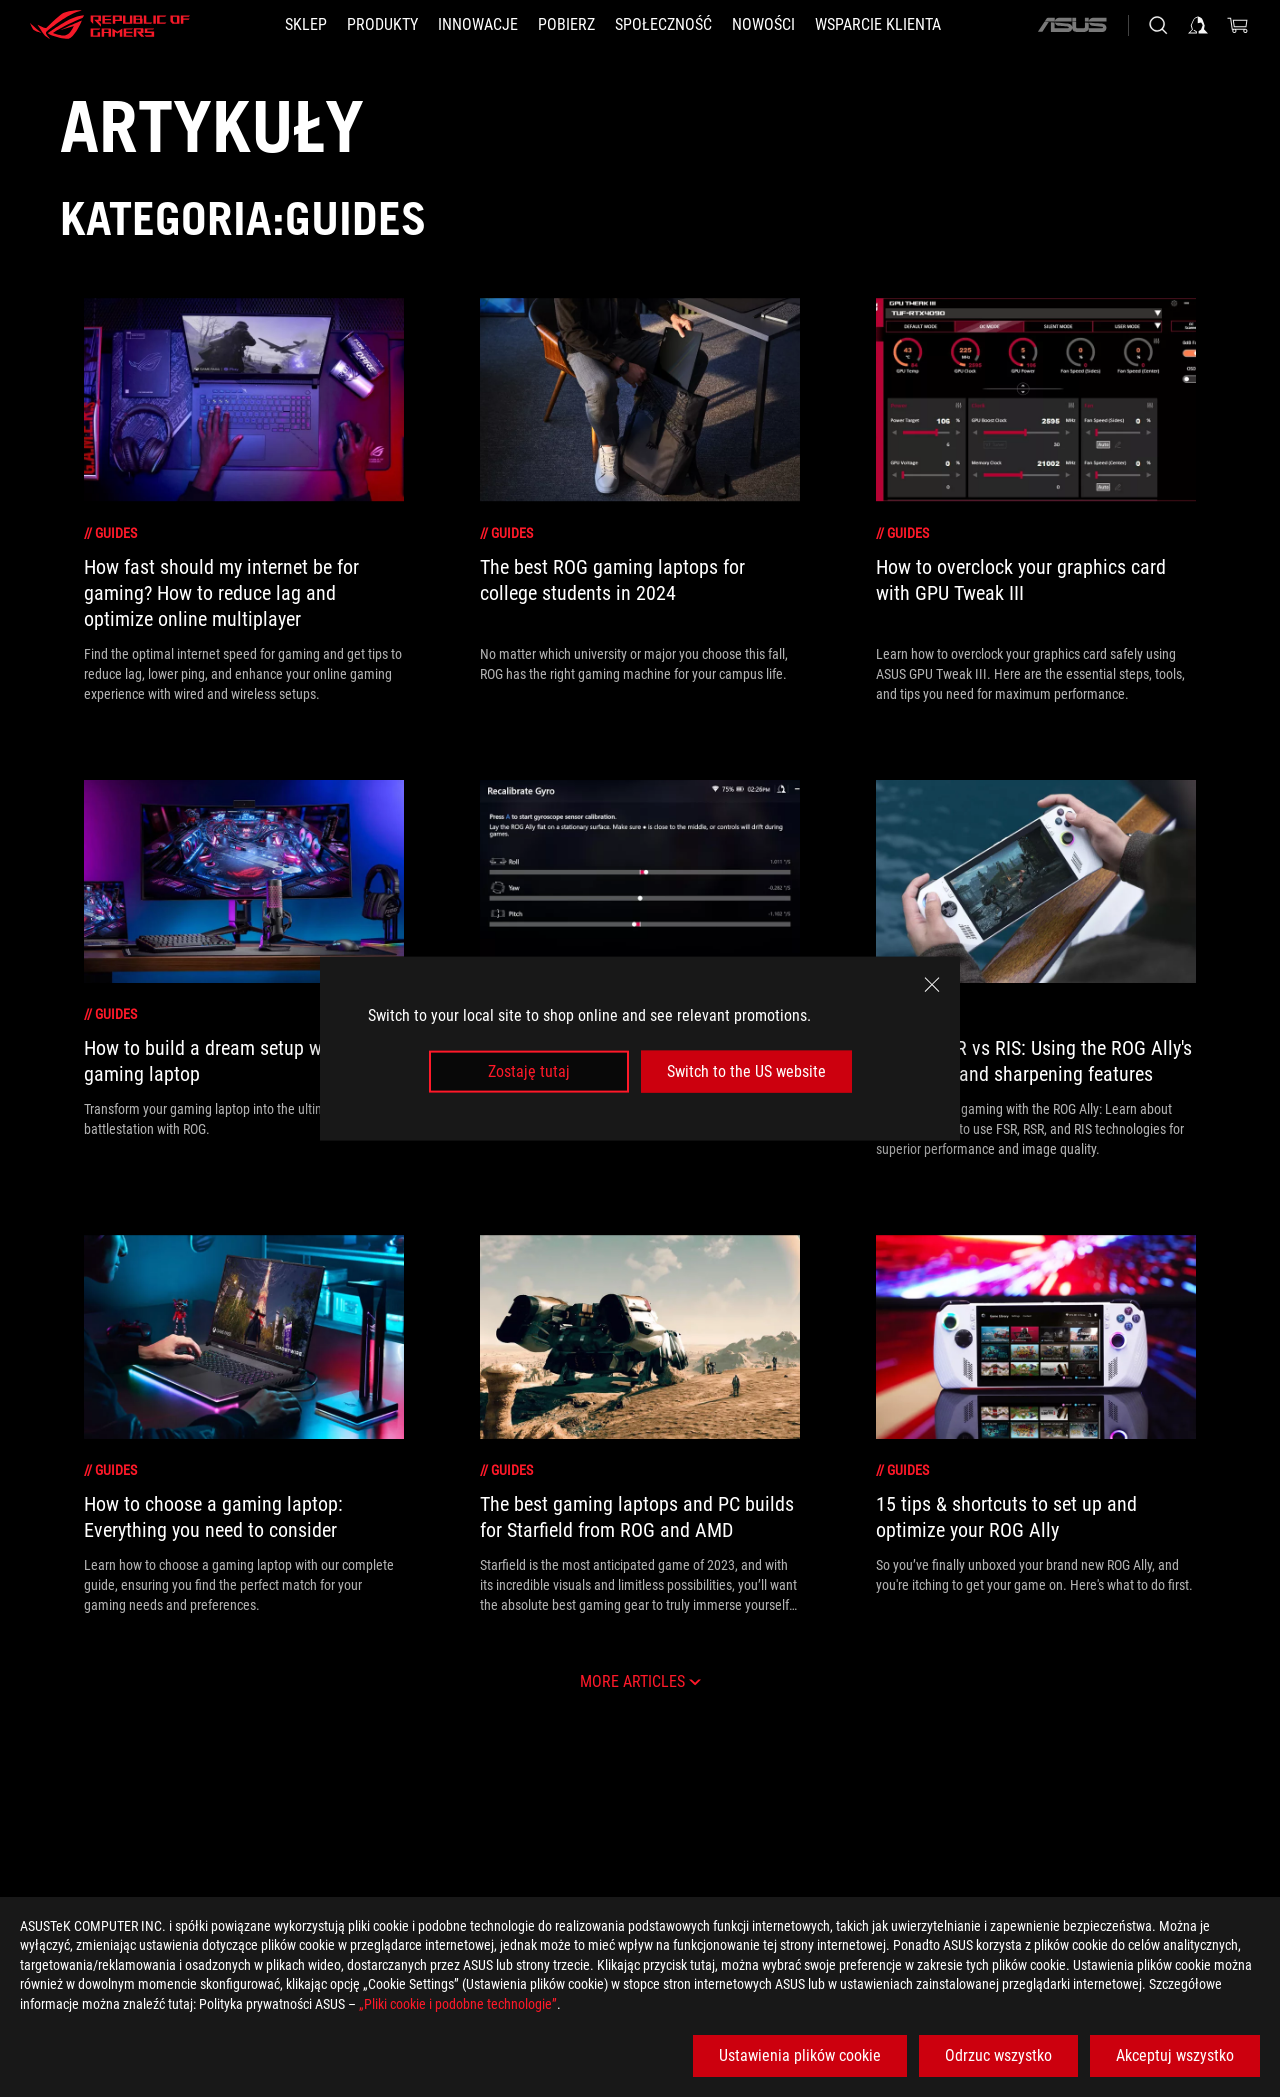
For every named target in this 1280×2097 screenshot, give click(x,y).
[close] (932, 984)
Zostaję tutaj (529, 1071)
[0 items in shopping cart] (1238, 25)
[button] (382, 25)
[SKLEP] (306, 25)
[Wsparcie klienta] (878, 25)
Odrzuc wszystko (998, 2055)
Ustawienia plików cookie (800, 2055)
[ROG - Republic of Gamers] (110, 25)
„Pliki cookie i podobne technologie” (458, 2004)
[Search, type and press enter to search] (1158, 25)
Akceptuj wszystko (1175, 2055)
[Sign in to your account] (1198, 25)
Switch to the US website (746, 1071)
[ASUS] (1072, 25)
